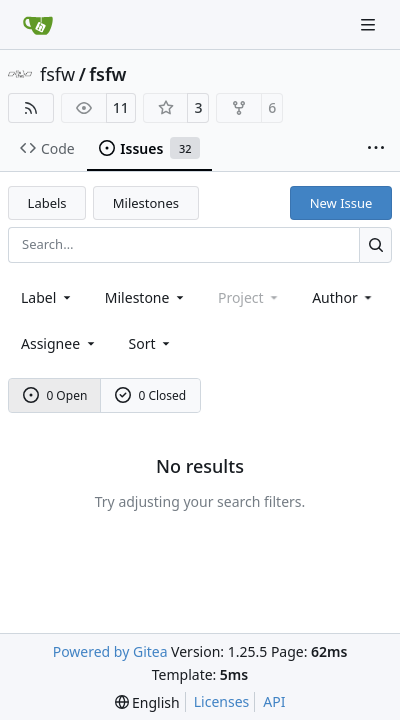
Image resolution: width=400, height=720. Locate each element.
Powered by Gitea (110, 651)
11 (121, 107)
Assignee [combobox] (59, 343)
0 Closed (151, 395)
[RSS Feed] (31, 108)
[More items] (376, 149)
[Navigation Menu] (370, 24)
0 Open (55, 395)
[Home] (38, 25)
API (274, 701)
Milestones (146, 203)
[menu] (151, 343)
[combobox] (47, 297)
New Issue (341, 203)
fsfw (57, 74)
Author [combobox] (343, 297)
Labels (47, 203)
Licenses (222, 701)
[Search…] (375, 244)
